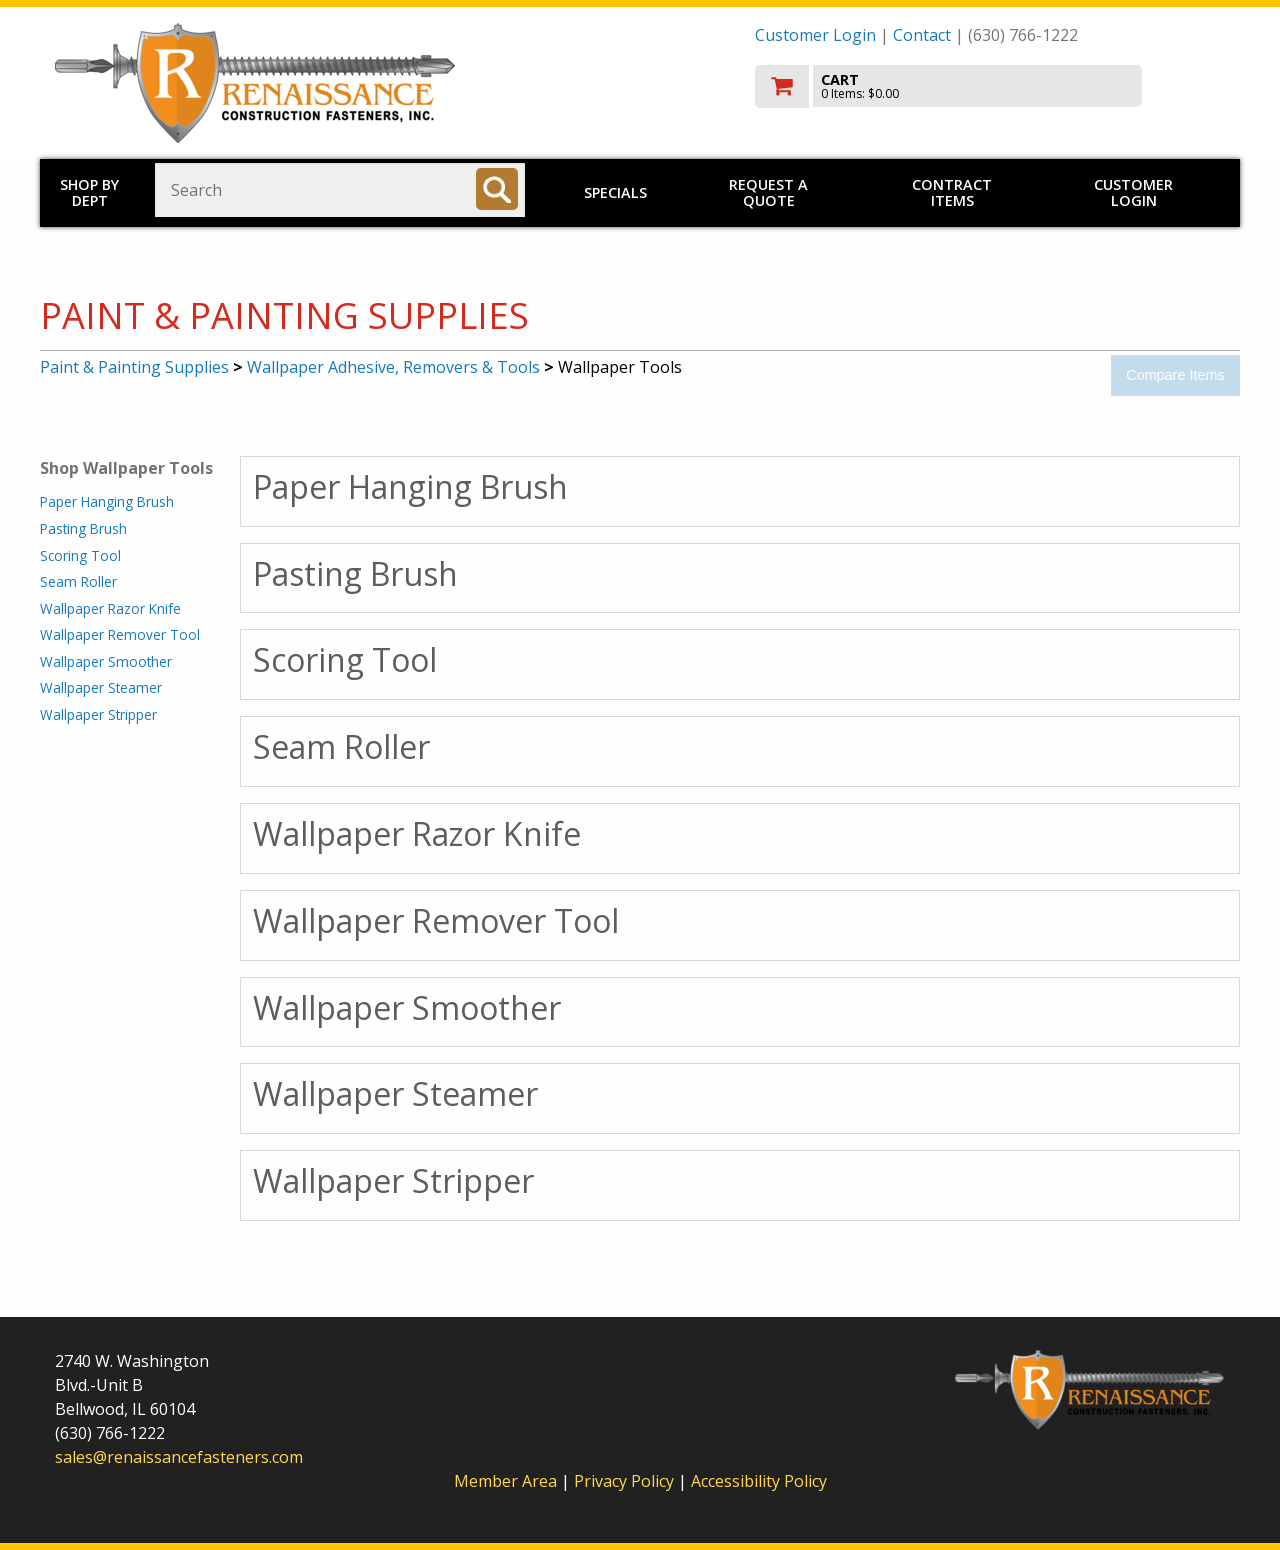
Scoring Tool (80, 555)
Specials (615, 192)
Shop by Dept (89, 192)
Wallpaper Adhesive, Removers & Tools (393, 367)
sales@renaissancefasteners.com (179, 1457)
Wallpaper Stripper (98, 714)
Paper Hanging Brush (107, 501)
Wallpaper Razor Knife (110, 608)
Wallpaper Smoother (106, 661)
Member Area (505, 1481)
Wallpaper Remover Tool (120, 634)
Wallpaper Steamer (101, 687)
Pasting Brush (83, 528)
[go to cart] (990, 86)
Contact (922, 35)
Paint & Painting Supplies (134, 367)
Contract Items (952, 192)
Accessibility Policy (759, 1481)
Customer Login (815, 35)
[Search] (497, 189)
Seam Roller (78, 581)
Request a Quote (768, 192)
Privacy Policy (626, 1481)
